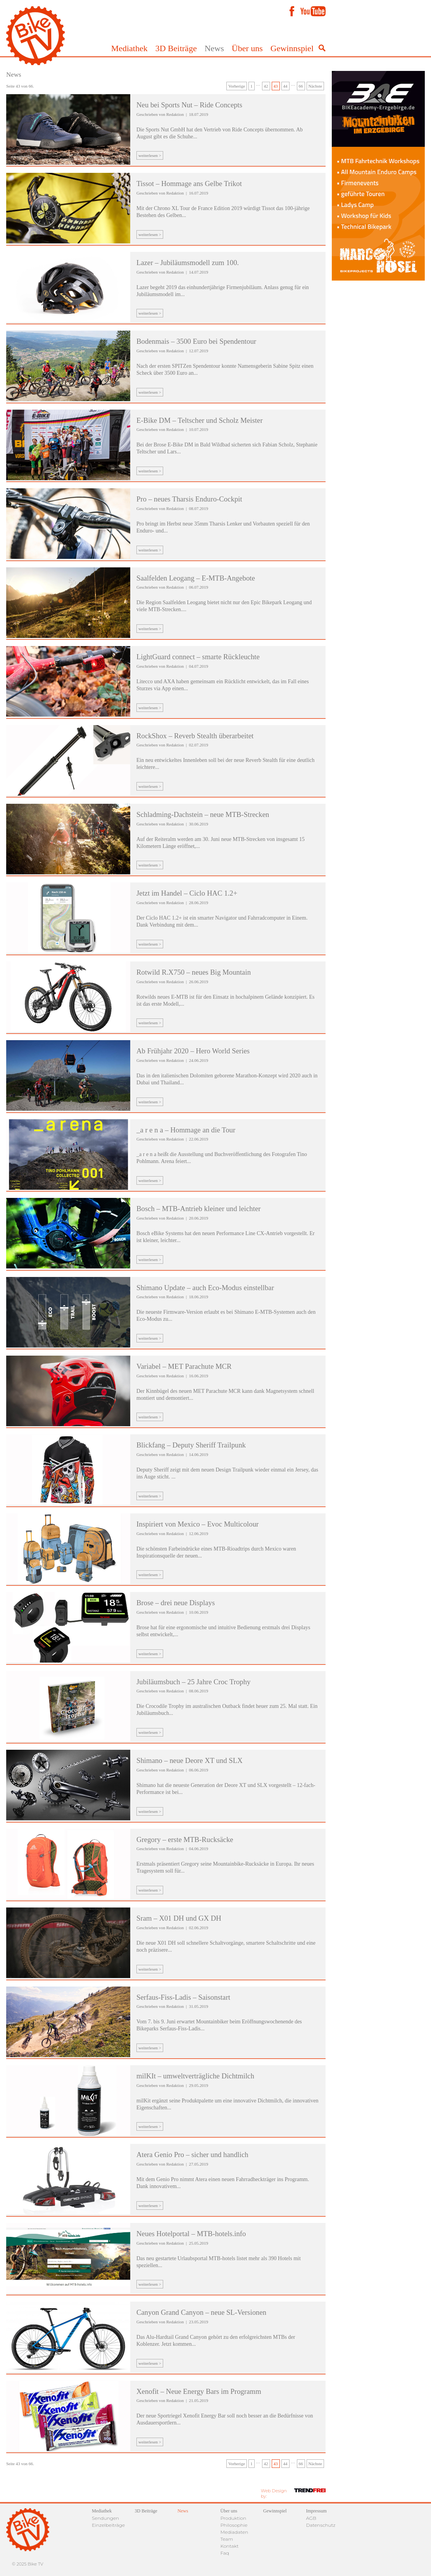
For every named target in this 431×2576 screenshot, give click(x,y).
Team (227, 2539)
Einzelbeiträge (108, 2525)
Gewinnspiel (292, 48)
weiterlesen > (149, 155)
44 (285, 86)
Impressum (316, 2511)
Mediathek (129, 48)
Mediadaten (234, 2532)
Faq (225, 2553)
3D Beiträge (176, 48)
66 (301, 86)
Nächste (315, 86)
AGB (311, 2518)
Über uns (247, 48)
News (214, 48)
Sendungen (105, 2518)
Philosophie (234, 2525)
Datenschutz (321, 2525)
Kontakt (230, 2546)
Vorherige (236, 86)
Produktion (234, 2518)
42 (266, 86)
